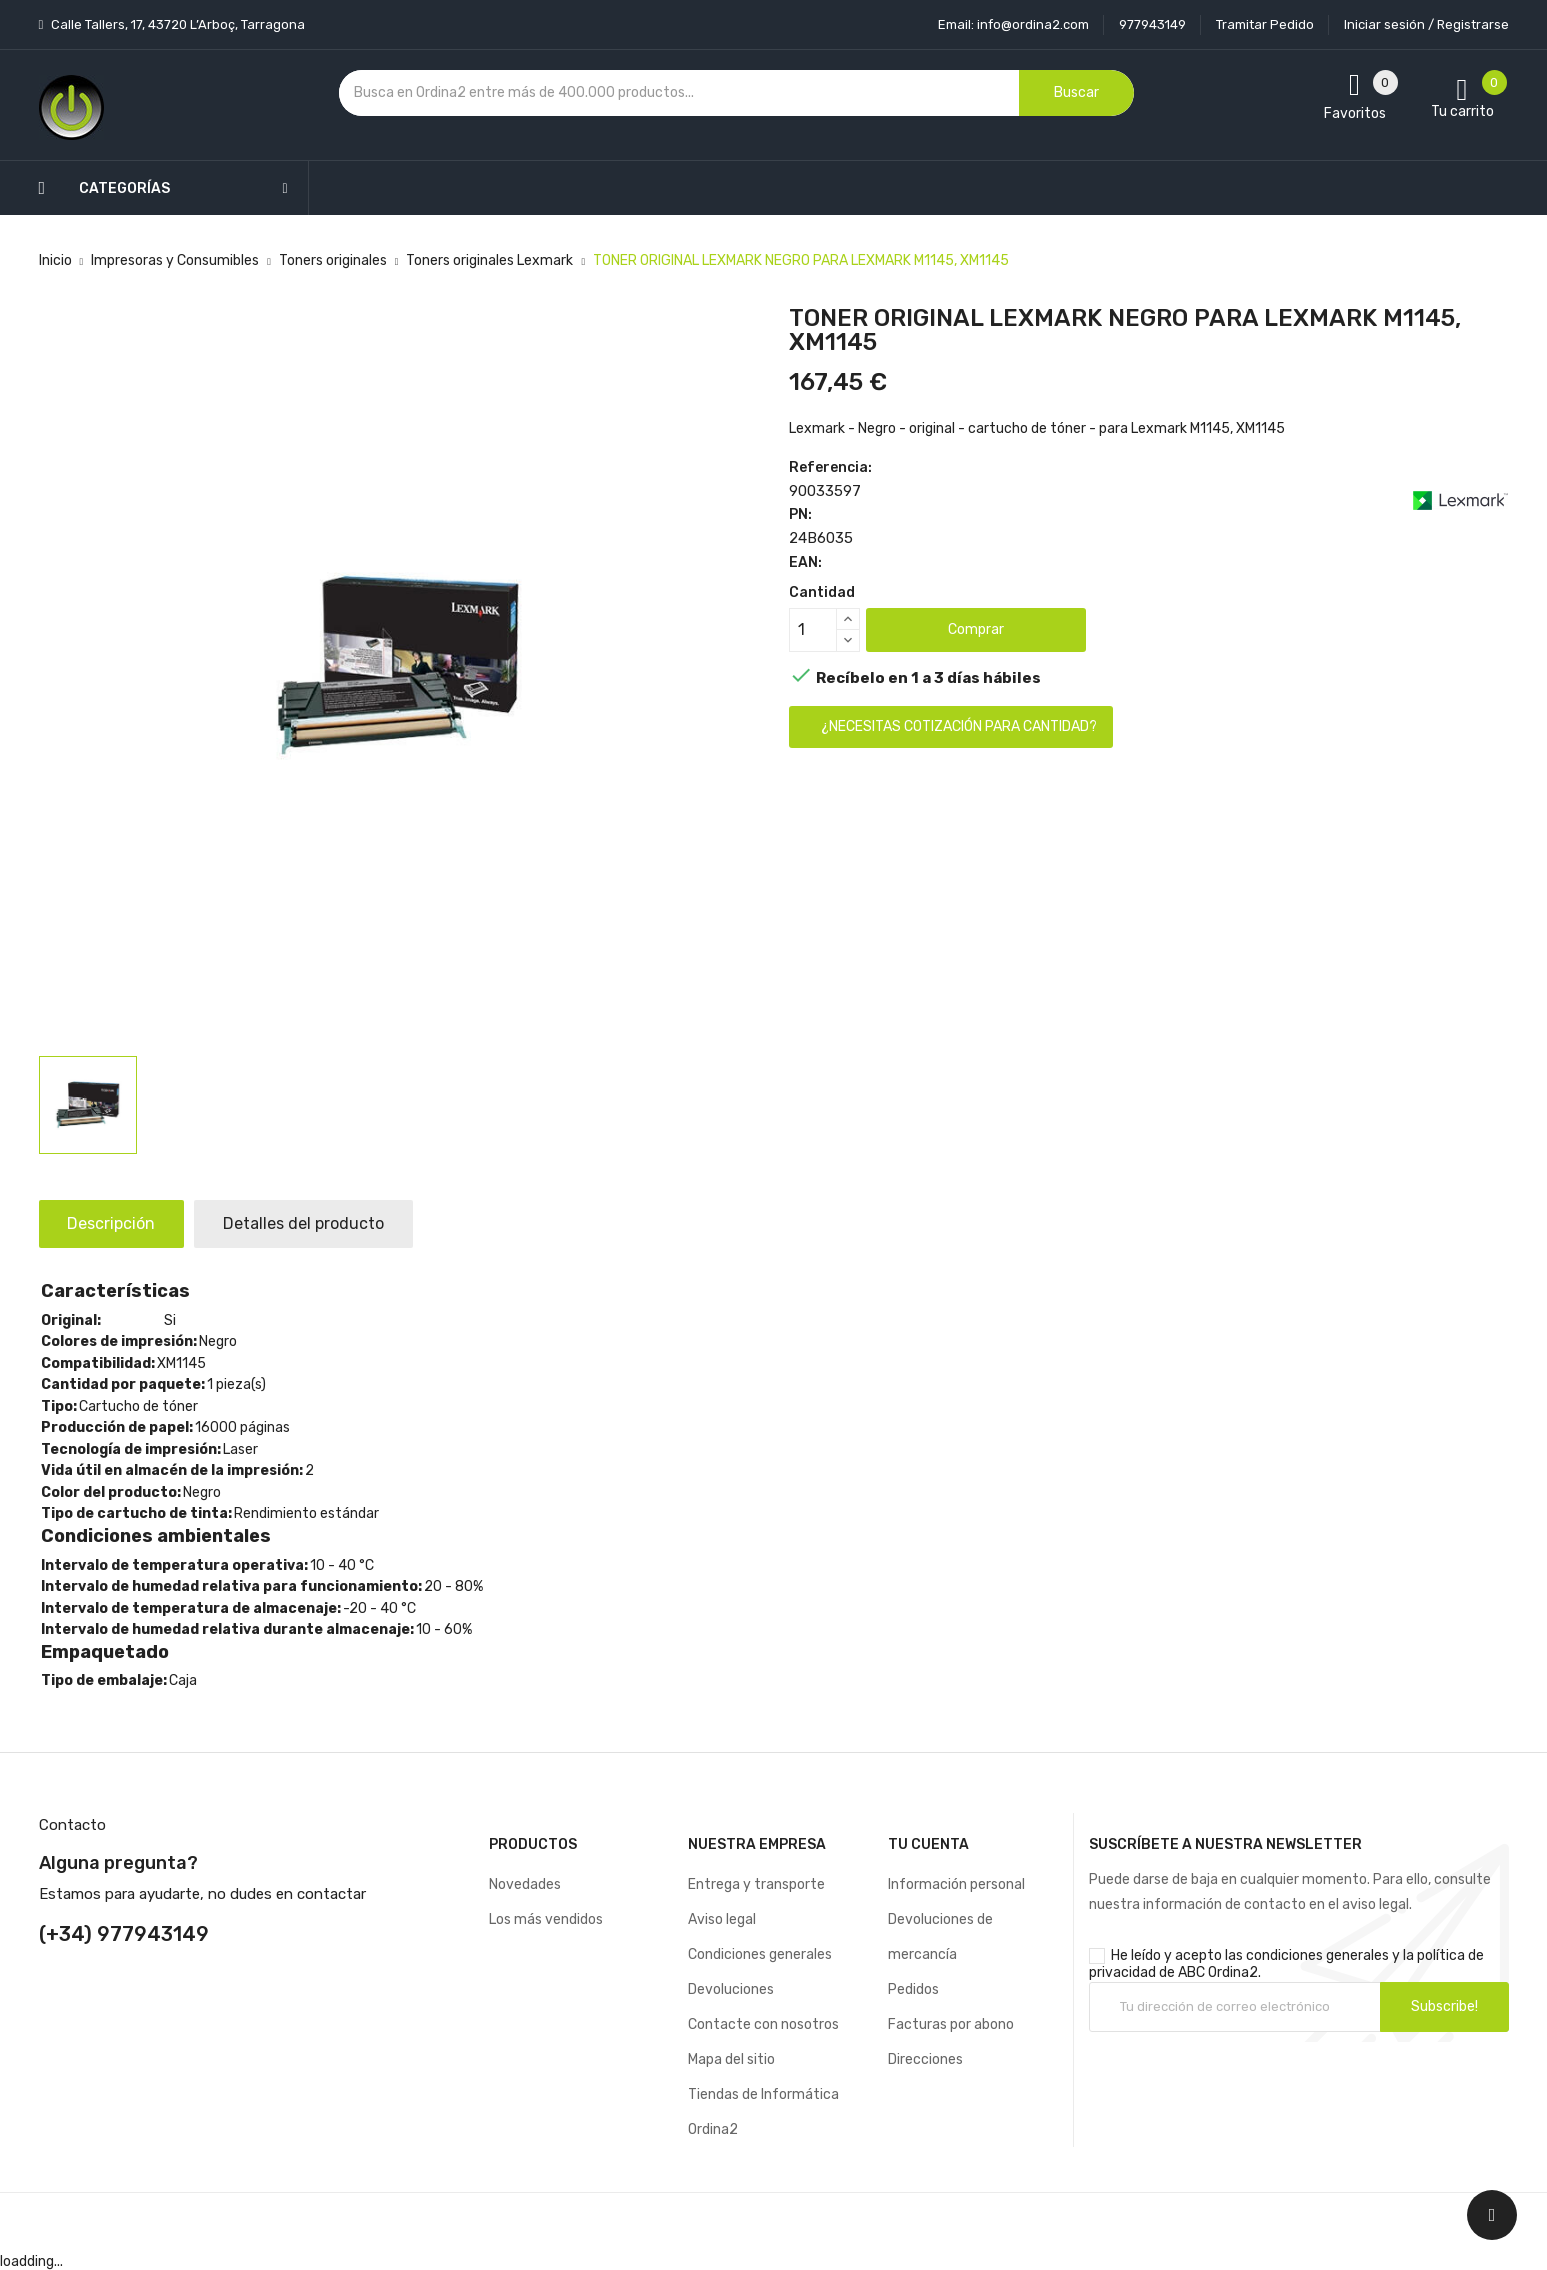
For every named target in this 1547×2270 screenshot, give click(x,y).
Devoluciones (731, 1989)
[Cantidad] (813, 630)
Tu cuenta (928, 1844)
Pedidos (913, 1989)
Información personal (956, 1884)
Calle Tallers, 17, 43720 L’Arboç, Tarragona (176, 24)
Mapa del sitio (731, 2059)
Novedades (525, 1884)
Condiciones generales (760, 1954)
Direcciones (925, 2059)
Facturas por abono (951, 2024)
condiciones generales (1317, 1955)
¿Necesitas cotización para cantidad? (959, 726)
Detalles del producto (307, 1223)
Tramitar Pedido (1265, 24)
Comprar (976, 629)
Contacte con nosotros (763, 2024)
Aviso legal (722, 1919)
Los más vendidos (546, 1919)
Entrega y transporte (756, 1884)
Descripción (113, 1223)
